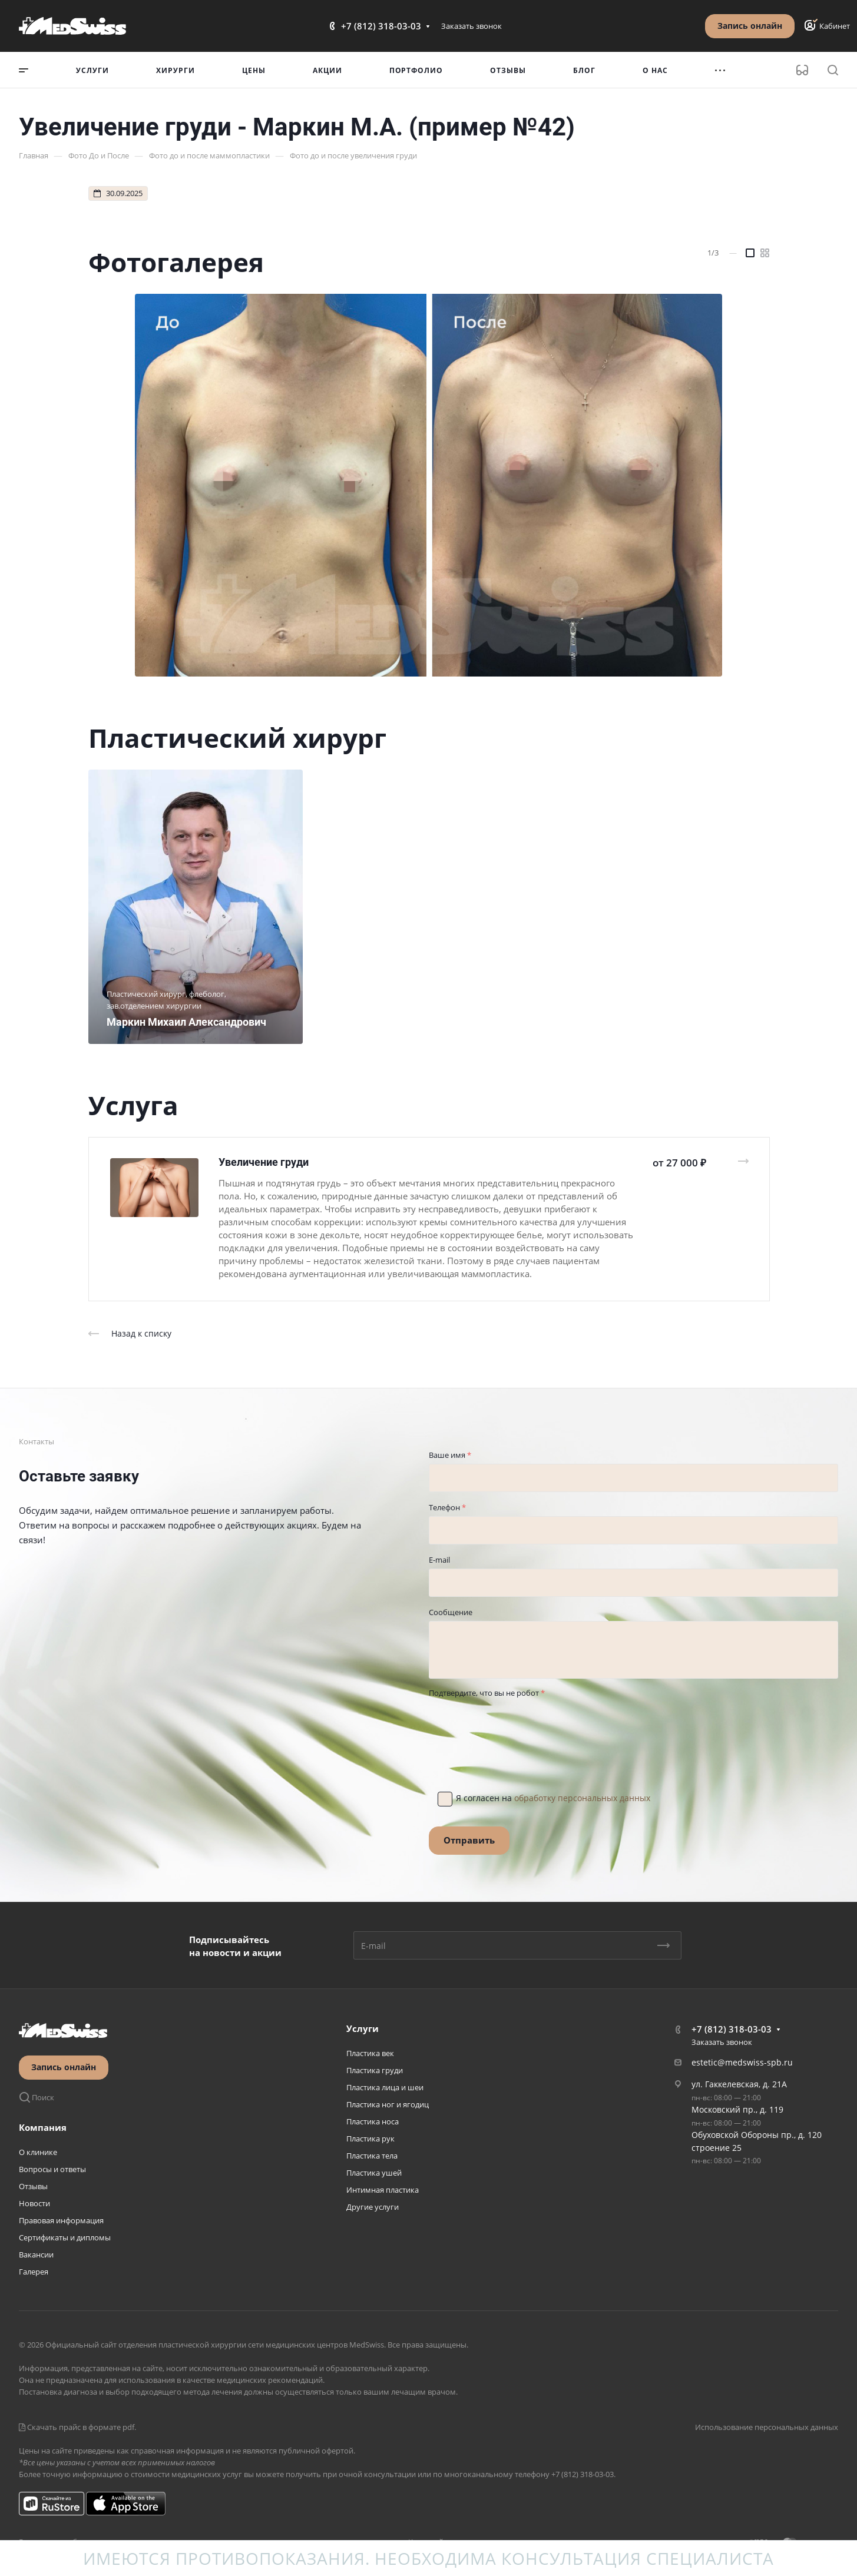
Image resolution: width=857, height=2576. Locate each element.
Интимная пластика (382, 2189)
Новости (34, 2203)
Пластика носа (372, 2121)
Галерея (33, 2271)
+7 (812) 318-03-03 (381, 26)
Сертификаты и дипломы (65, 2237)
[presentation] (518, 1725)
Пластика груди (374, 2070)
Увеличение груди (264, 1162)
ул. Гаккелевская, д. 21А (739, 2084)
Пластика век (370, 2053)
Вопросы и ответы (52, 2169)
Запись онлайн (749, 25)
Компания (43, 2127)
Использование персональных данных (766, 2427)
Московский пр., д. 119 (737, 2109)
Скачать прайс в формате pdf (76, 2427)
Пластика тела (372, 2155)
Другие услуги (372, 2207)
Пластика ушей (374, 2172)
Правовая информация (61, 2220)
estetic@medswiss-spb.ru (742, 2062)
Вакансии (36, 2254)
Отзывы (33, 2186)
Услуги (362, 2028)
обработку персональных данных (582, 1797)
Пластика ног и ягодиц (387, 2104)
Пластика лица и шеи (384, 2087)
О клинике (38, 2152)
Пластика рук (370, 2138)
